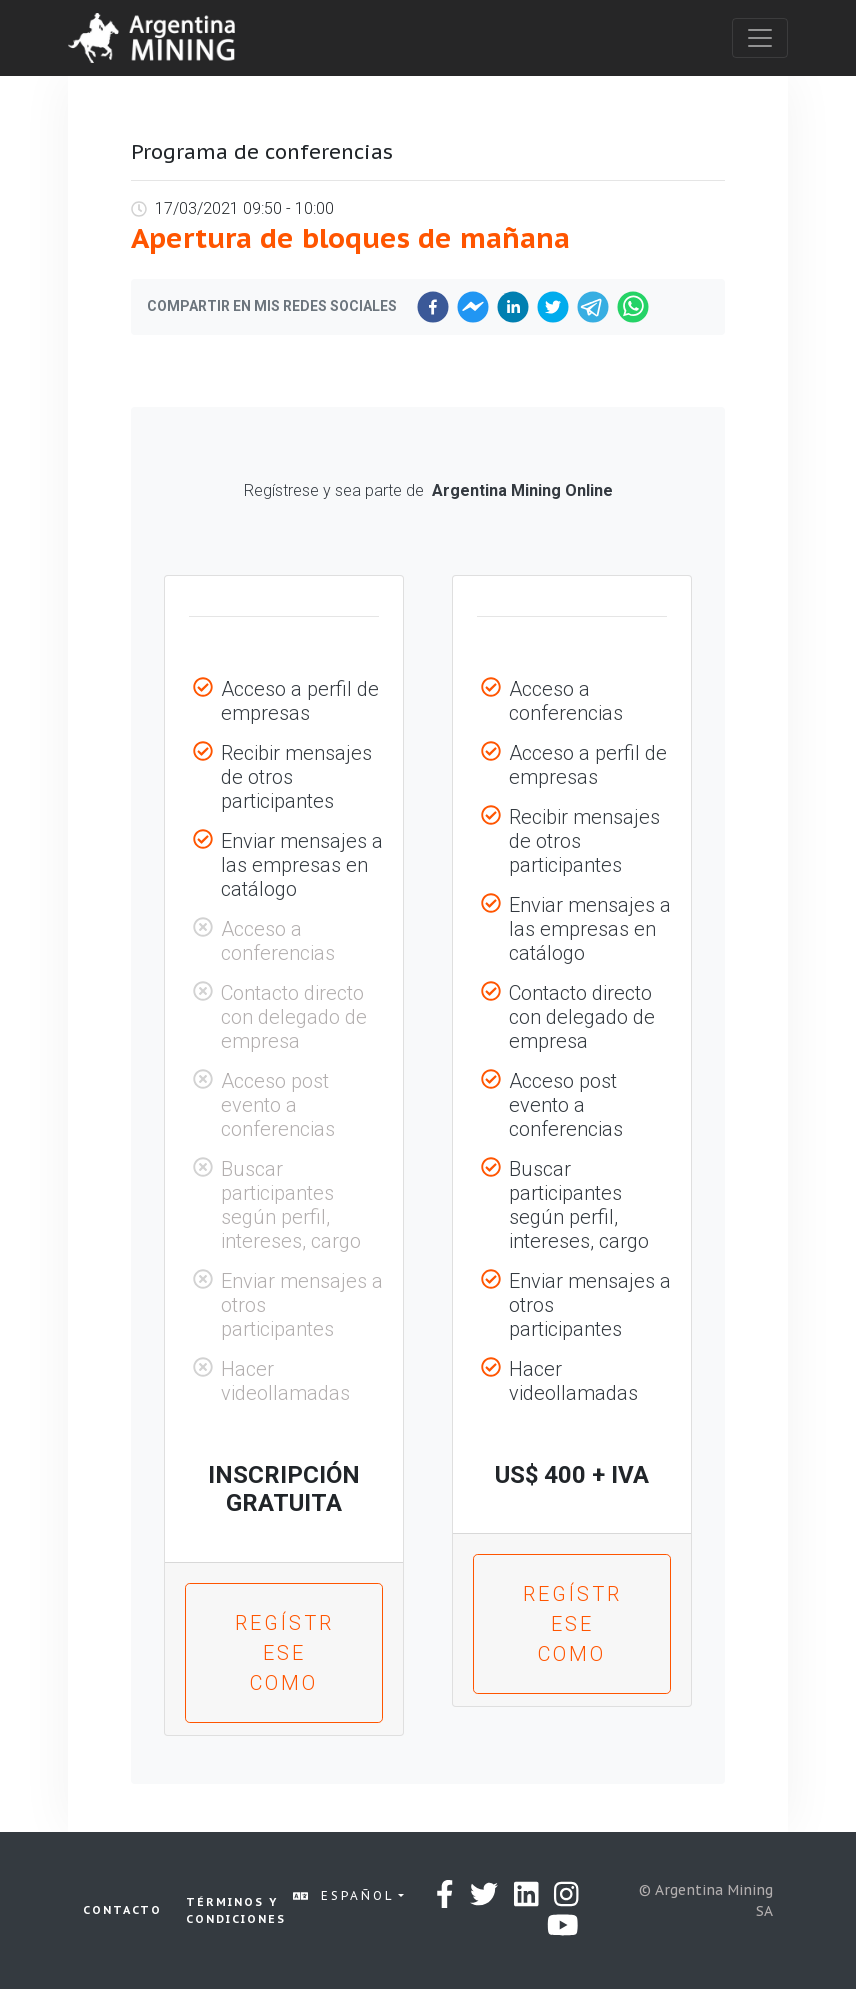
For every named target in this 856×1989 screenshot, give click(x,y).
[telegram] (593, 307)
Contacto (122, 1910)
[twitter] (553, 307)
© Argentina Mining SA (706, 1900)
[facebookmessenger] (473, 307)
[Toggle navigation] (760, 38)
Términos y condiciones (236, 1910)
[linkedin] (513, 307)
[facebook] (433, 307)
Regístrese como (284, 1653)
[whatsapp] (633, 307)
